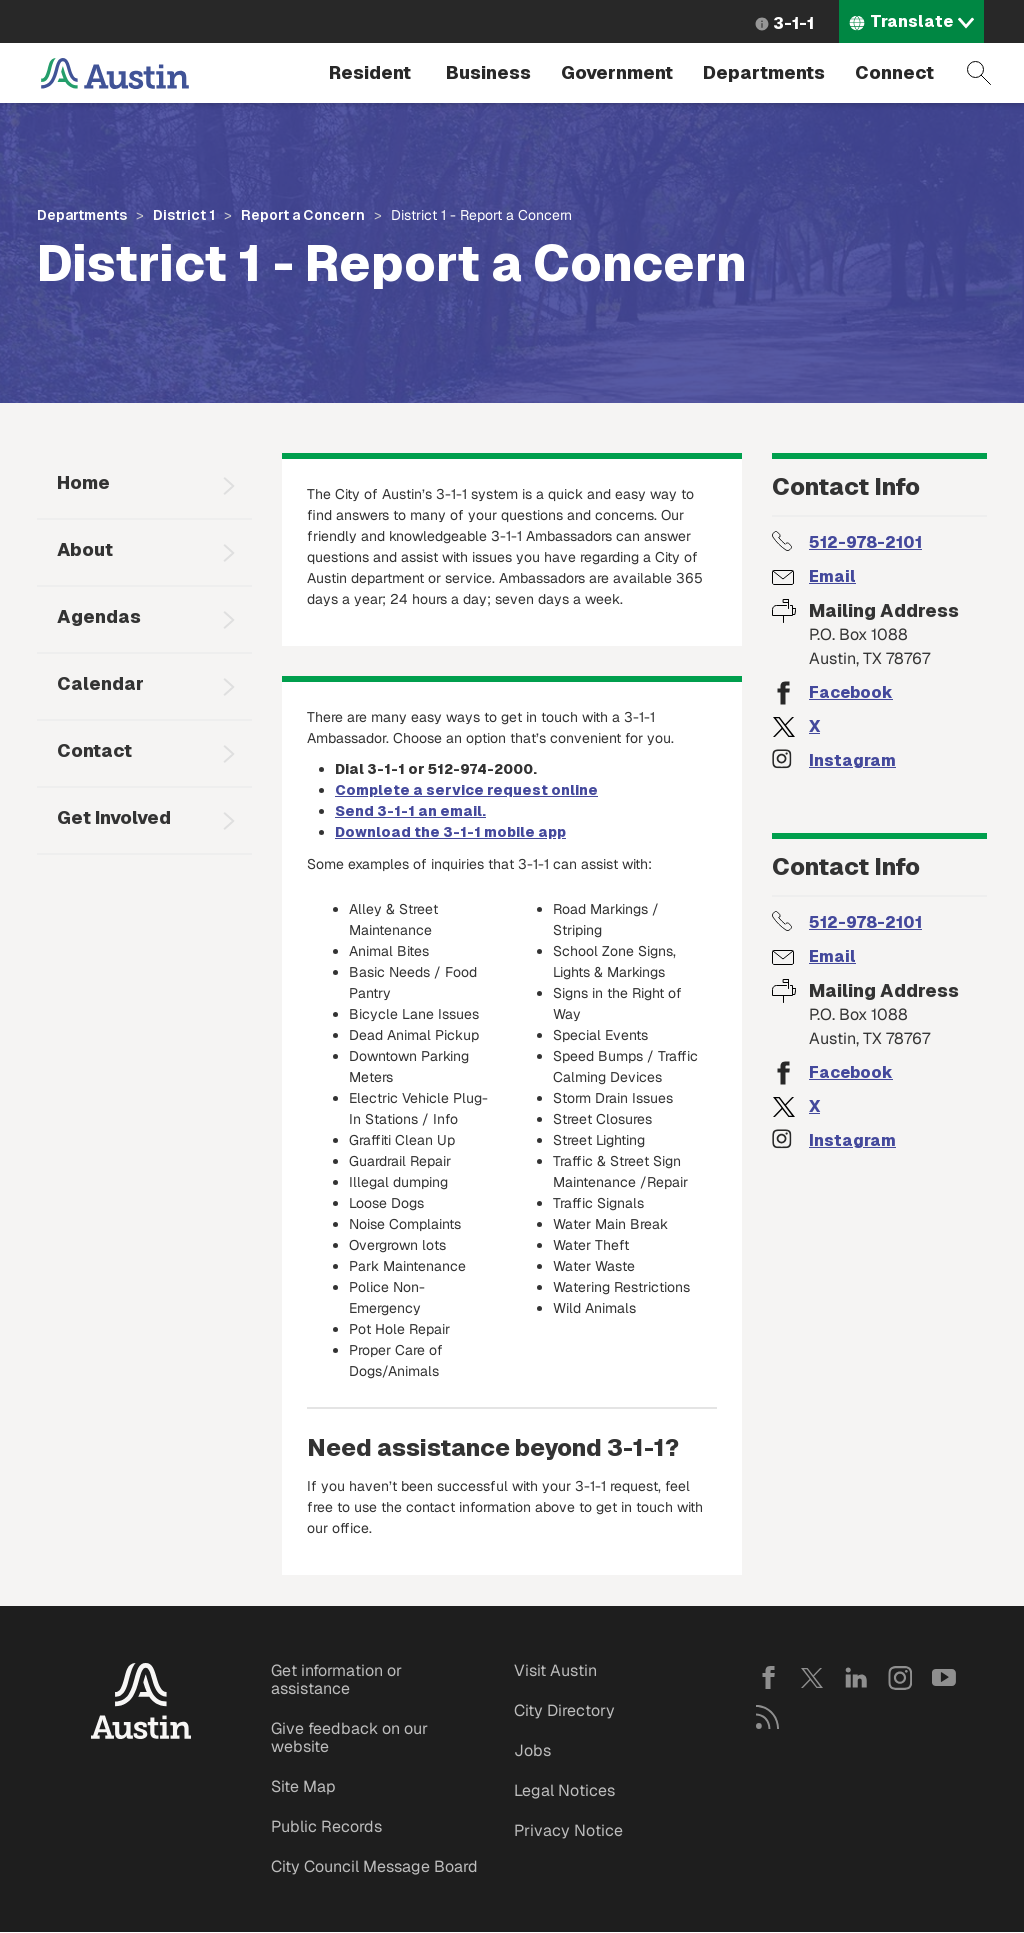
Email (832, 576)
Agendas (99, 616)
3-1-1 (793, 23)
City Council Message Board (374, 1866)
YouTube (944, 1678)
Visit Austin (555, 1670)
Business (488, 72)
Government (617, 72)
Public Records (326, 1826)
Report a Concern (303, 215)
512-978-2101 (865, 542)
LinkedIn (856, 1678)
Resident (370, 72)
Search (979, 73)
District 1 (184, 215)
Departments (764, 72)
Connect (894, 72)
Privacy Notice (568, 1830)
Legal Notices (564, 1790)
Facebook (851, 692)
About (85, 549)
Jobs (532, 1750)
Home (83, 482)
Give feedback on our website (349, 1737)
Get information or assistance (336, 1679)
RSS (768, 1717)
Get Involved (114, 817)
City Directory (564, 1710)
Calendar (100, 683)
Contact (94, 750)
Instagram (852, 760)
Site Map (303, 1786)
